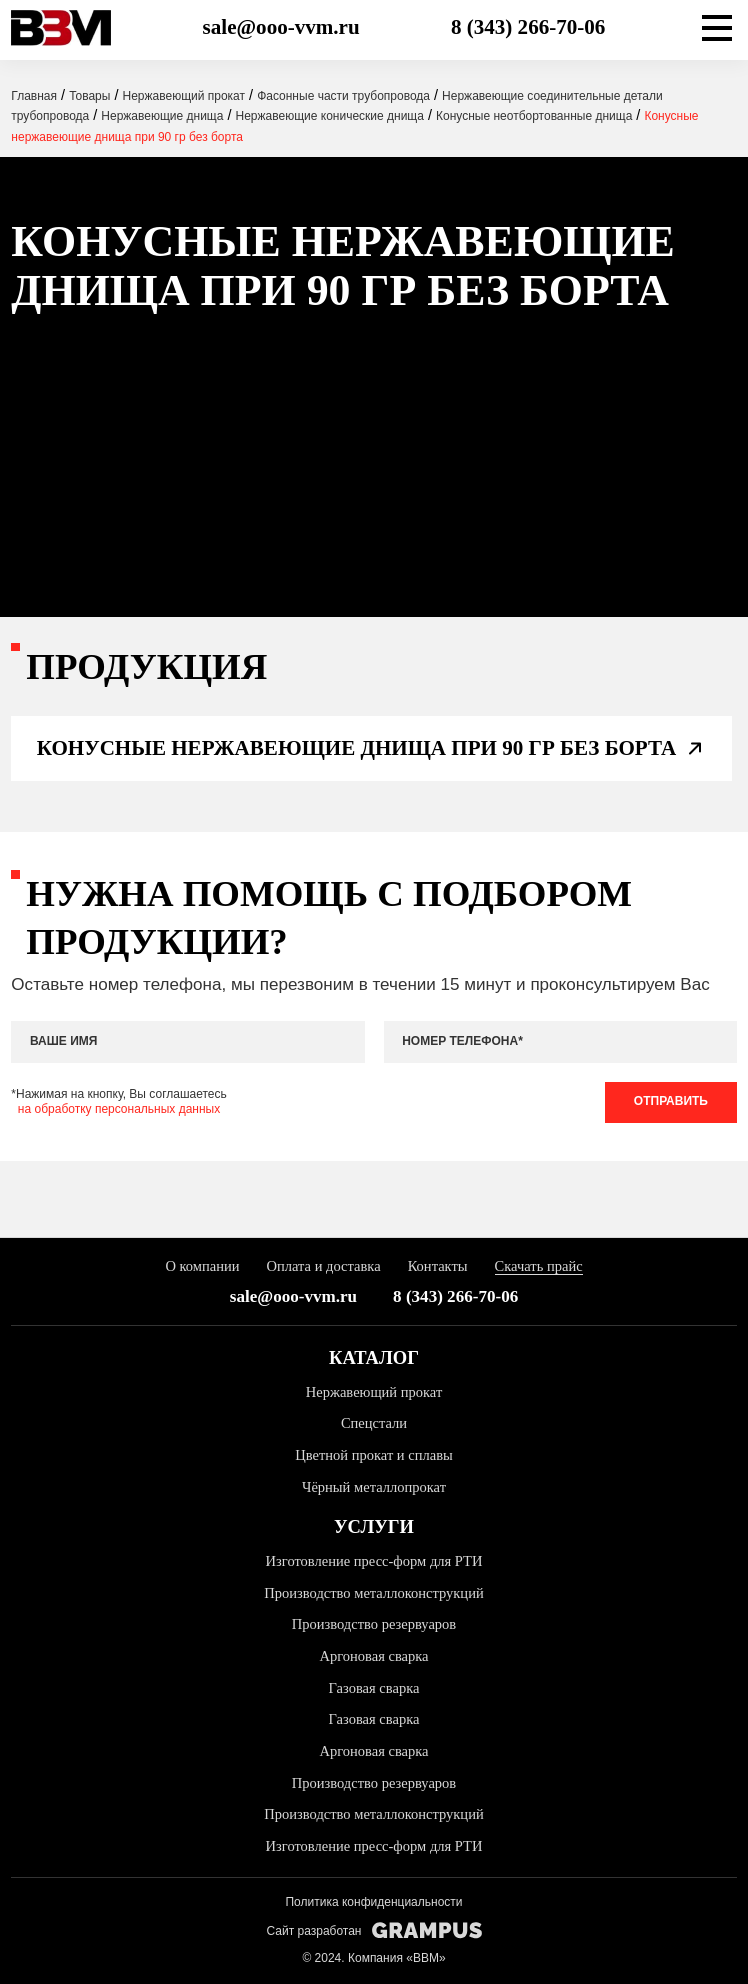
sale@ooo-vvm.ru (281, 27)
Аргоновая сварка (373, 1656)
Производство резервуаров (374, 1624)
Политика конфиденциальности (373, 1902)
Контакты (438, 1266)
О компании (202, 1266)
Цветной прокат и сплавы (374, 1455)
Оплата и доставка (324, 1266)
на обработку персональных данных (119, 1109)
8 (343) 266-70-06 (528, 27)
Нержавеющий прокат (374, 1392)
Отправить (671, 1101)
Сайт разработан (373, 1930)
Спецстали (374, 1423)
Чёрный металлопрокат (374, 1487)
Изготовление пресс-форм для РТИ (374, 1561)
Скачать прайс (539, 1266)
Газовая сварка (374, 1688)
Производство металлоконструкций (373, 1593)
